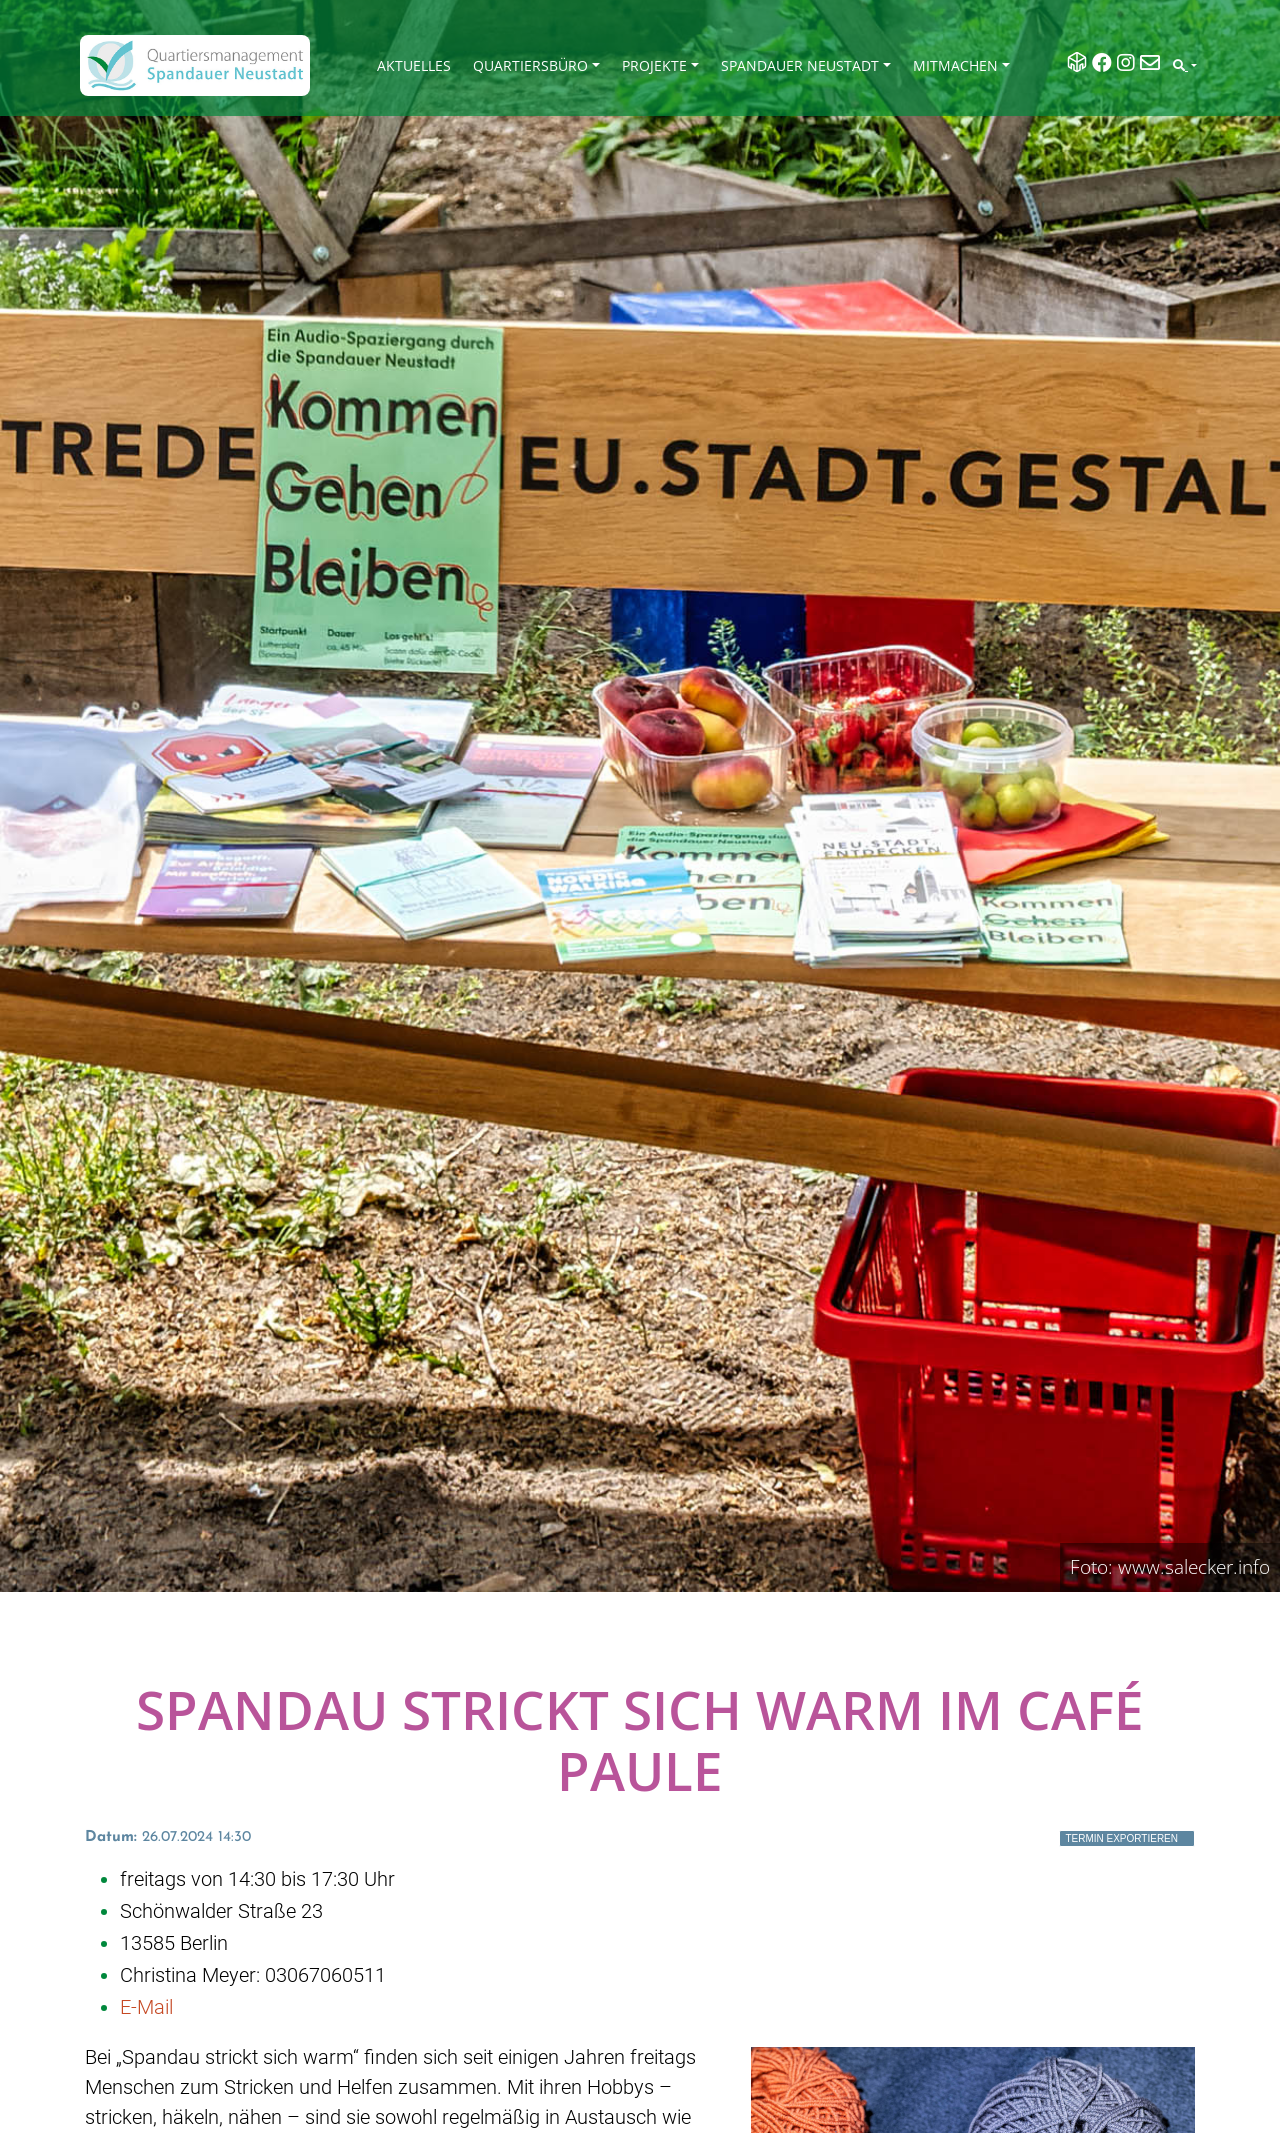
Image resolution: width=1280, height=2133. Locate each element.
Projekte (654, 65)
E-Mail (146, 2007)
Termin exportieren (1121, 1838)
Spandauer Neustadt (800, 65)
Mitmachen (955, 65)
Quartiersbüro (530, 65)
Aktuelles (414, 65)
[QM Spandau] (195, 65)
